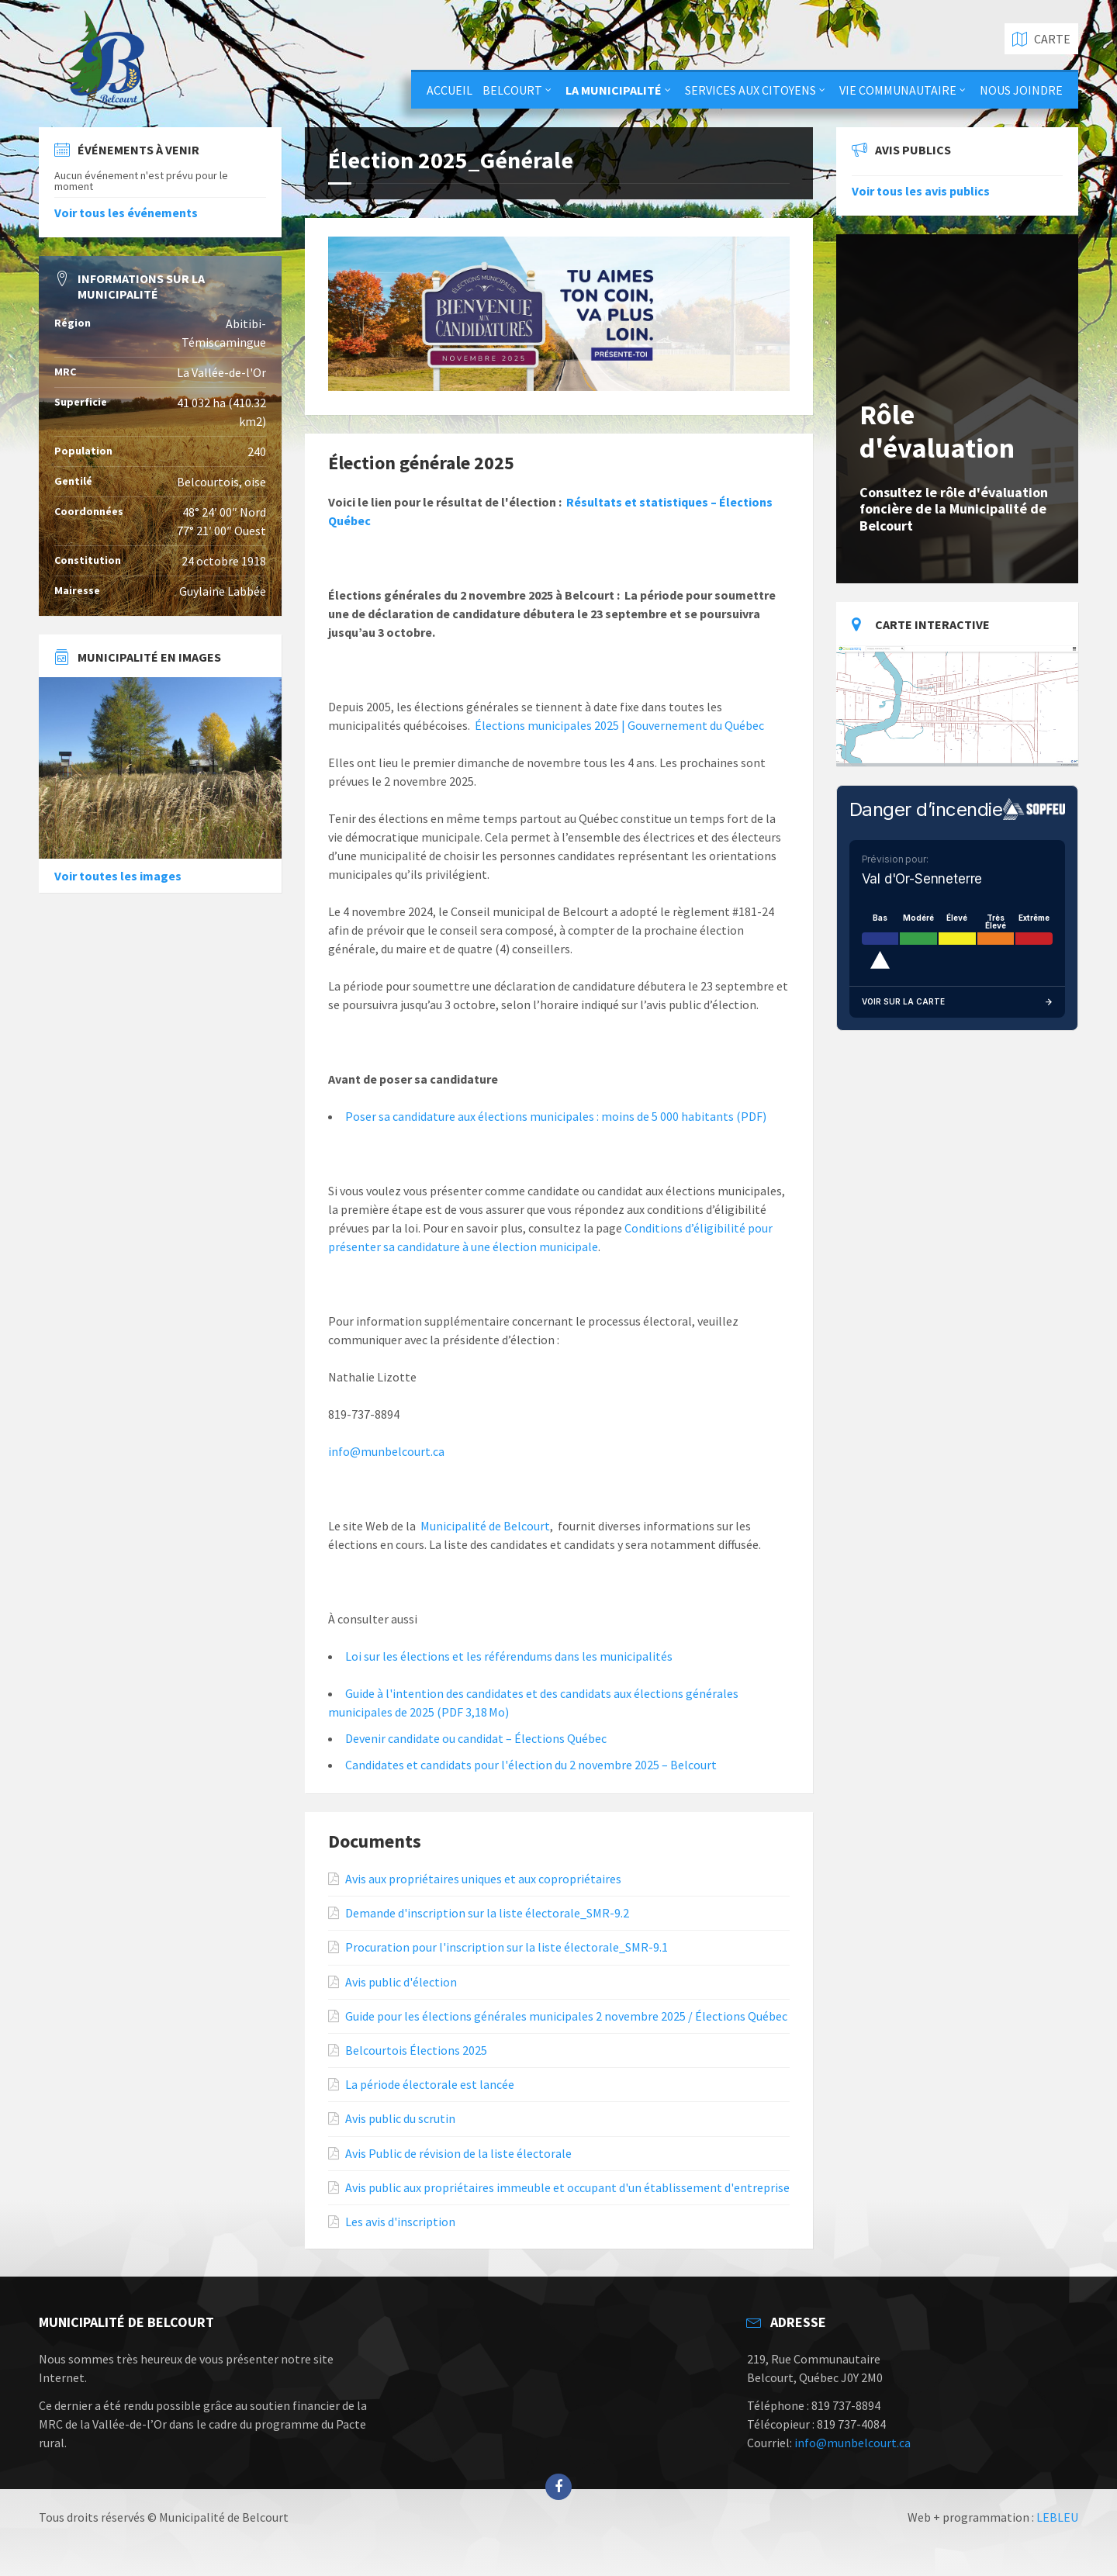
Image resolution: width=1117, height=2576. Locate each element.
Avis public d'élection (401, 1982)
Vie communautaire (897, 90)
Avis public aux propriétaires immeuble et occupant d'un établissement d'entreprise (567, 2187)
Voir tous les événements (126, 212)
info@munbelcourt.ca (386, 1451)
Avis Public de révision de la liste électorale (458, 2153)
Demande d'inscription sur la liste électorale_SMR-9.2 (487, 1913)
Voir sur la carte (957, 1002)
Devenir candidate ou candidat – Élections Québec (476, 1738)
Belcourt (512, 90)
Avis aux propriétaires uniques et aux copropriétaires (483, 1879)
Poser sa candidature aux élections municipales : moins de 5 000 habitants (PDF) (555, 1116)
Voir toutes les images (118, 875)
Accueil (449, 90)
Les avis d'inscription (400, 2222)
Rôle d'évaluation (937, 431)
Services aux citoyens (750, 90)
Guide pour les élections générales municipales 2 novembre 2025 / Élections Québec (566, 2016)
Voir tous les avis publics (921, 191)
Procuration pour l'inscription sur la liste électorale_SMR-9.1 (506, 1947)
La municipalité (613, 90)
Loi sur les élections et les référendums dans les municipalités (509, 1656)
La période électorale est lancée (429, 2084)
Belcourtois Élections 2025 (416, 2050)
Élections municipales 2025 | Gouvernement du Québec (619, 725)
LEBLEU (1057, 2517)
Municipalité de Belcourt (485, 1525)
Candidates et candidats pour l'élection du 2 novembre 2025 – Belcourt (531, 1764)
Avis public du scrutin (400, 2118)
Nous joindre (1021, 90)
